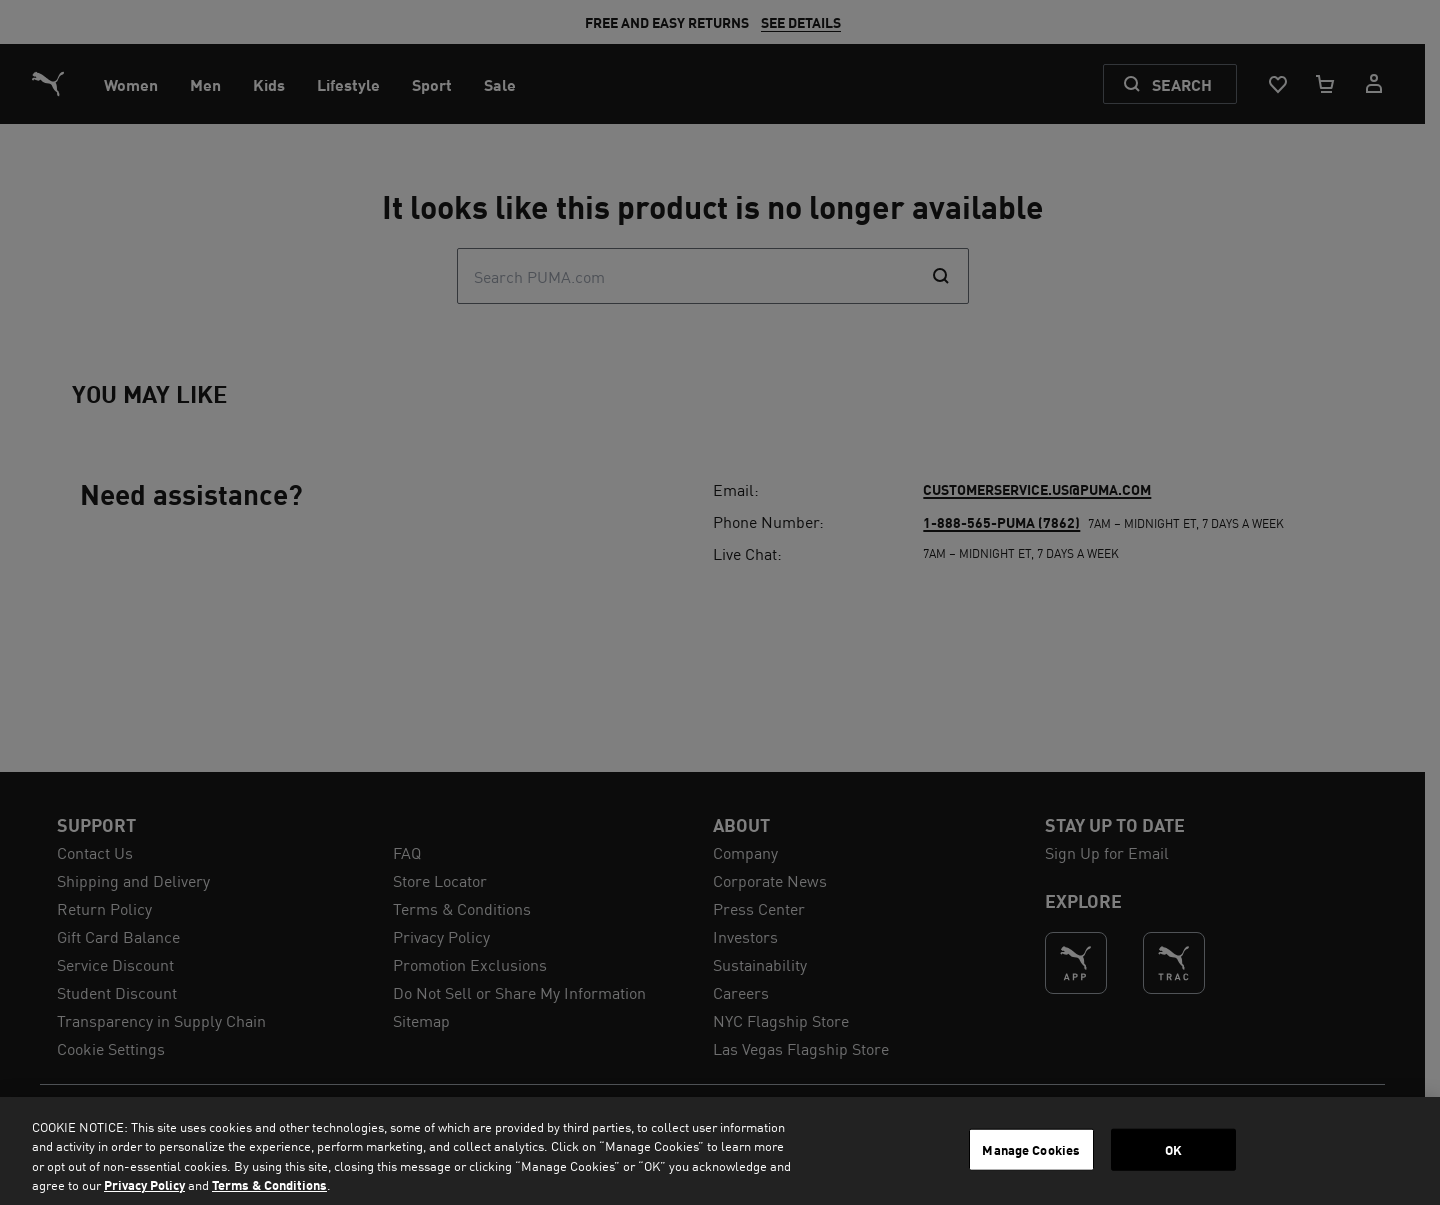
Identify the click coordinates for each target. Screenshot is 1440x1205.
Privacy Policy (144, 1184)
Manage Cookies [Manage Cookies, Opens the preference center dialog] (1031, 1149)
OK (1173, 1149)
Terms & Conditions (269, 1184)
